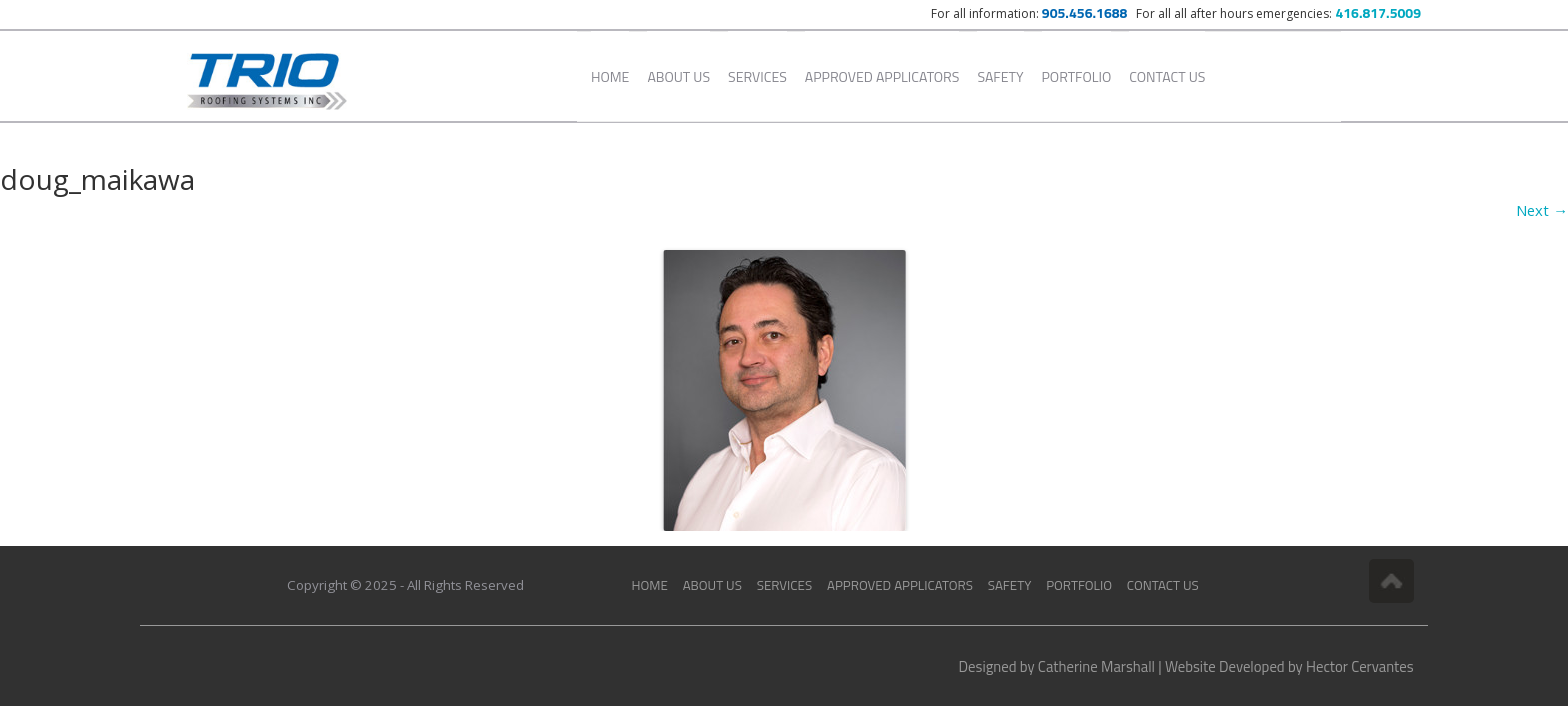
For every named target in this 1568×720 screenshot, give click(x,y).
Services (757, 76)
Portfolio (1077, 76)
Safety (1000, 76)
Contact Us (1167, 76)
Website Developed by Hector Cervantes (1289, 666)
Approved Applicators (882, 76)
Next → (1542, 210)
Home (610, 76)
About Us (678, 76)
